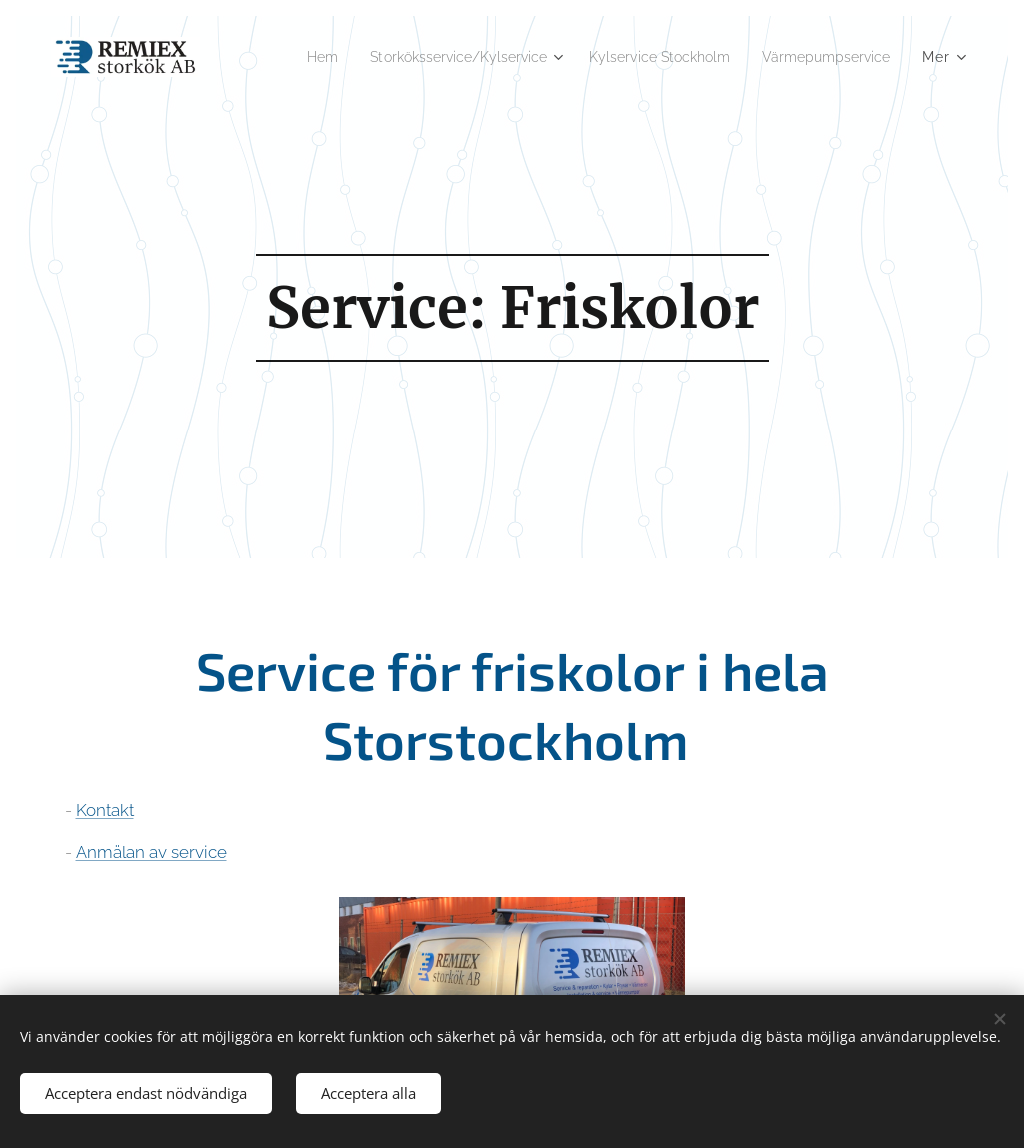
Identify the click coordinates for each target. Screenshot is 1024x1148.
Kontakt (105, 810)
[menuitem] (275, 57)
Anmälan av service (151, 852)
